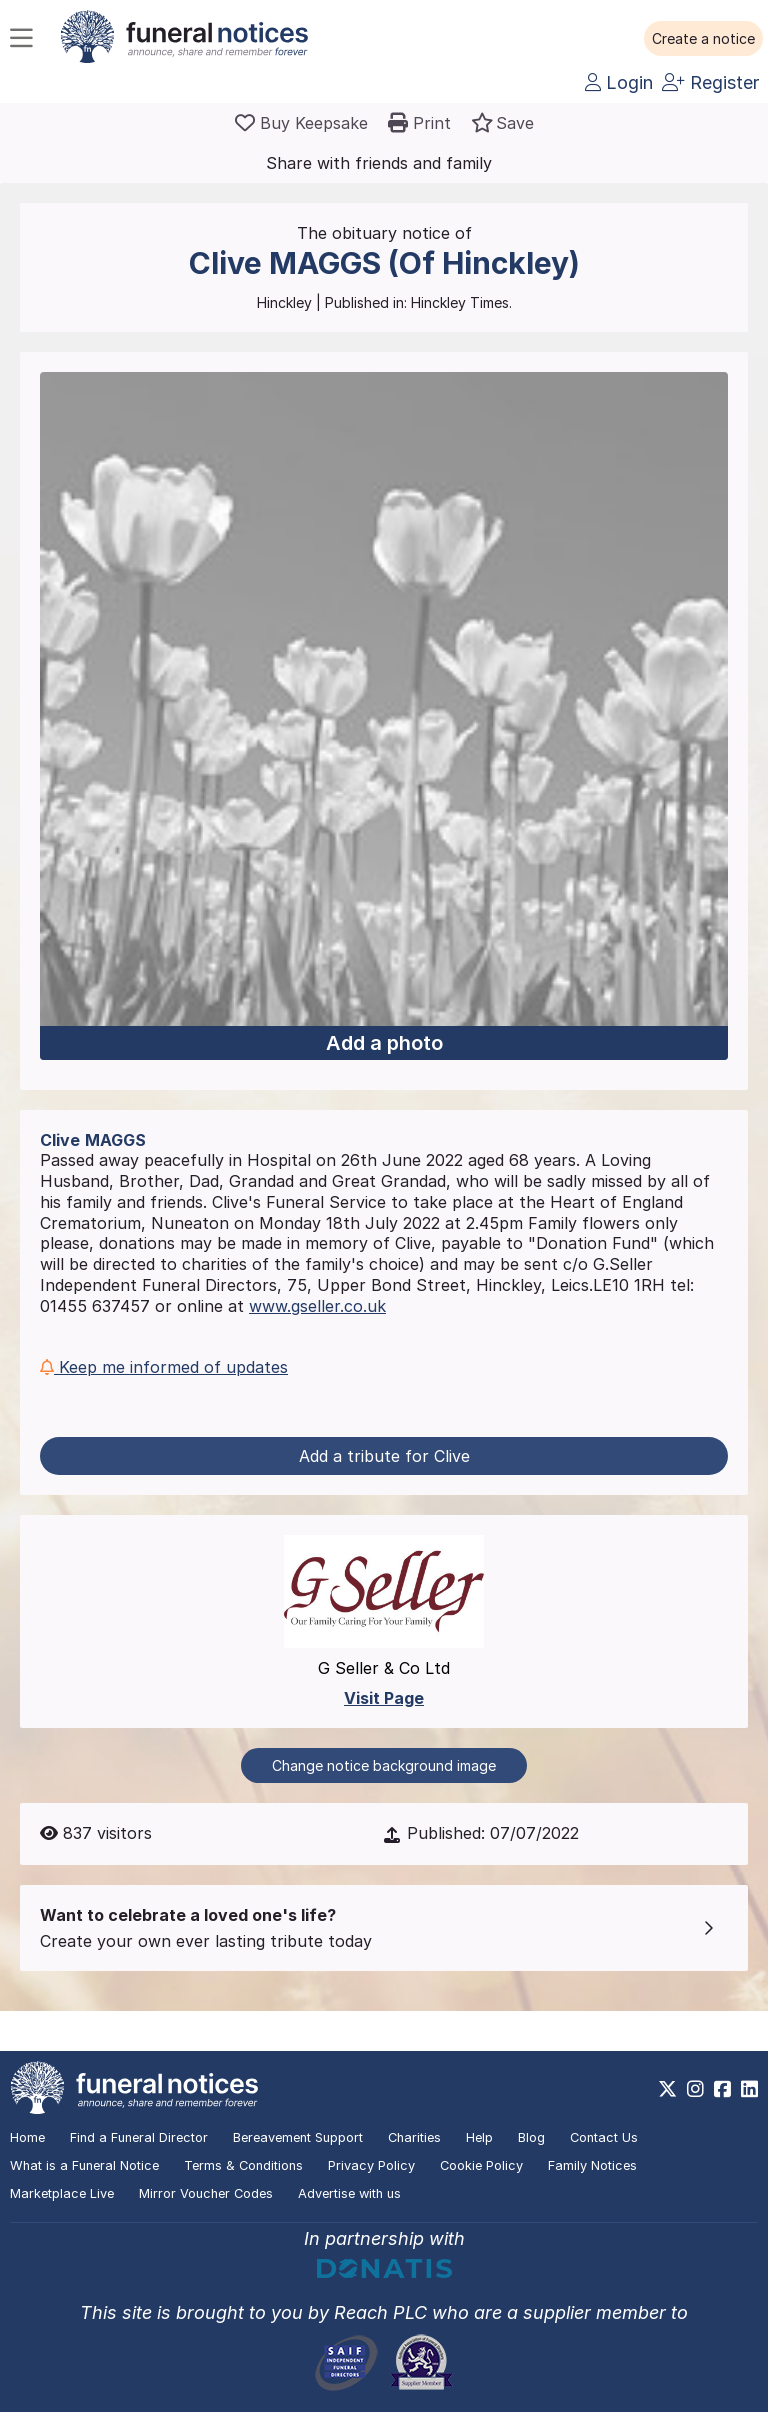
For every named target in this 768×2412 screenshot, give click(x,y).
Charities (414, 2137)
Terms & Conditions (243, 2165)
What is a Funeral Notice (84, 2165)
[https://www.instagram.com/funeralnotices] (695, 2089)
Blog (531, 2137)
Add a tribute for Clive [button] (384, 1456)
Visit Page (384, 1698)
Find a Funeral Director (139, 2137)
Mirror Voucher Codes (206, 2193)
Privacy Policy (371, 2165)
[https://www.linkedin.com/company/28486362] (749, 2089)
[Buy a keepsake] (301, 123)
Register (710, 82)
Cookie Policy (481, 2165)
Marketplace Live (62, 2193)
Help (479, 2137)
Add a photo (384, 1043)
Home (27, 2137)
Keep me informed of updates (164, 1367)
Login (619, 82)
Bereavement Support (298, 2137)
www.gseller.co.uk (317, 1306)
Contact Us (604, 2137)
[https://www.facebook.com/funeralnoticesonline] (722, 2089)
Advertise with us (349, 2193)
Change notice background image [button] (384, 1765)
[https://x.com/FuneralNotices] (667, 2089)
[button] (703, 39)
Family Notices (592, 2165)
